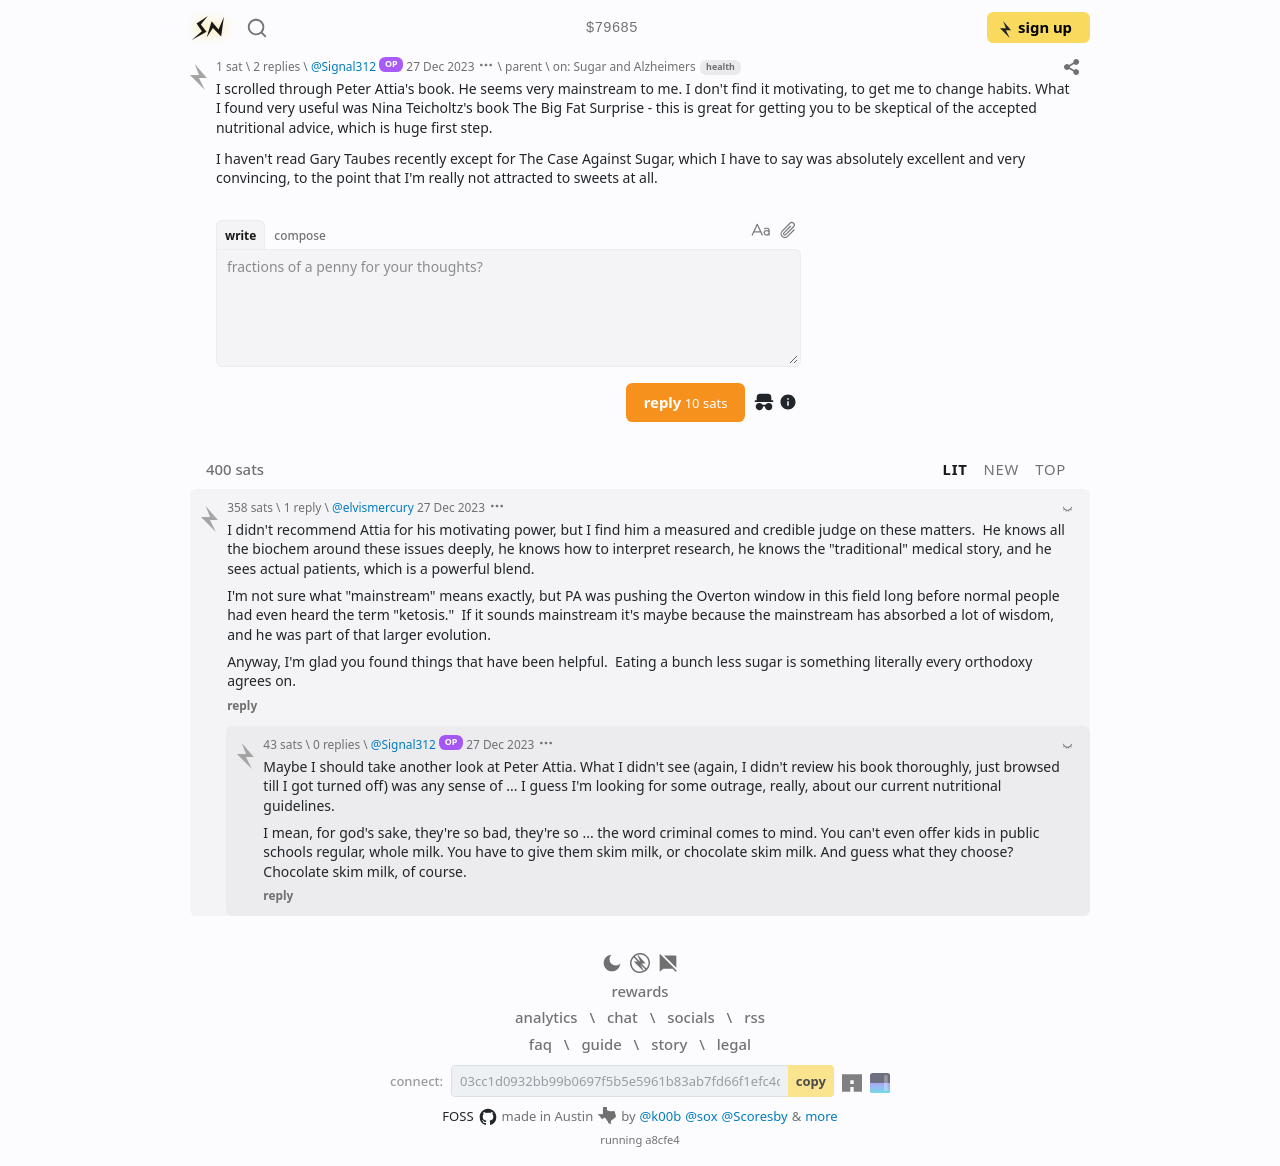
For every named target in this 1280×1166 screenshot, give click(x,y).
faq (540, 1044)
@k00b (661, 1116)
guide (601, 1044)
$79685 (612, 28)
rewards (639, 991)
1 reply (303, 507)
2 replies (276, 66)
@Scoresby (755, 1116)
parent (523, 66)
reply (686, 402)
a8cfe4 (662, 1139)
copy (811, 1081)
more (821, 1116)
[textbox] (508, 308)
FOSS (469, 1117)
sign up (1034, 27)
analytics (546, 1017)
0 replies (336, 744)
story (669, 1044)
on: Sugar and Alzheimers (624, 66)
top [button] (1050, 469)
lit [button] (955, 469)
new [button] (1002, 469)
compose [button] (300, 235)
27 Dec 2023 (440, 66)
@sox (701, 1116)
